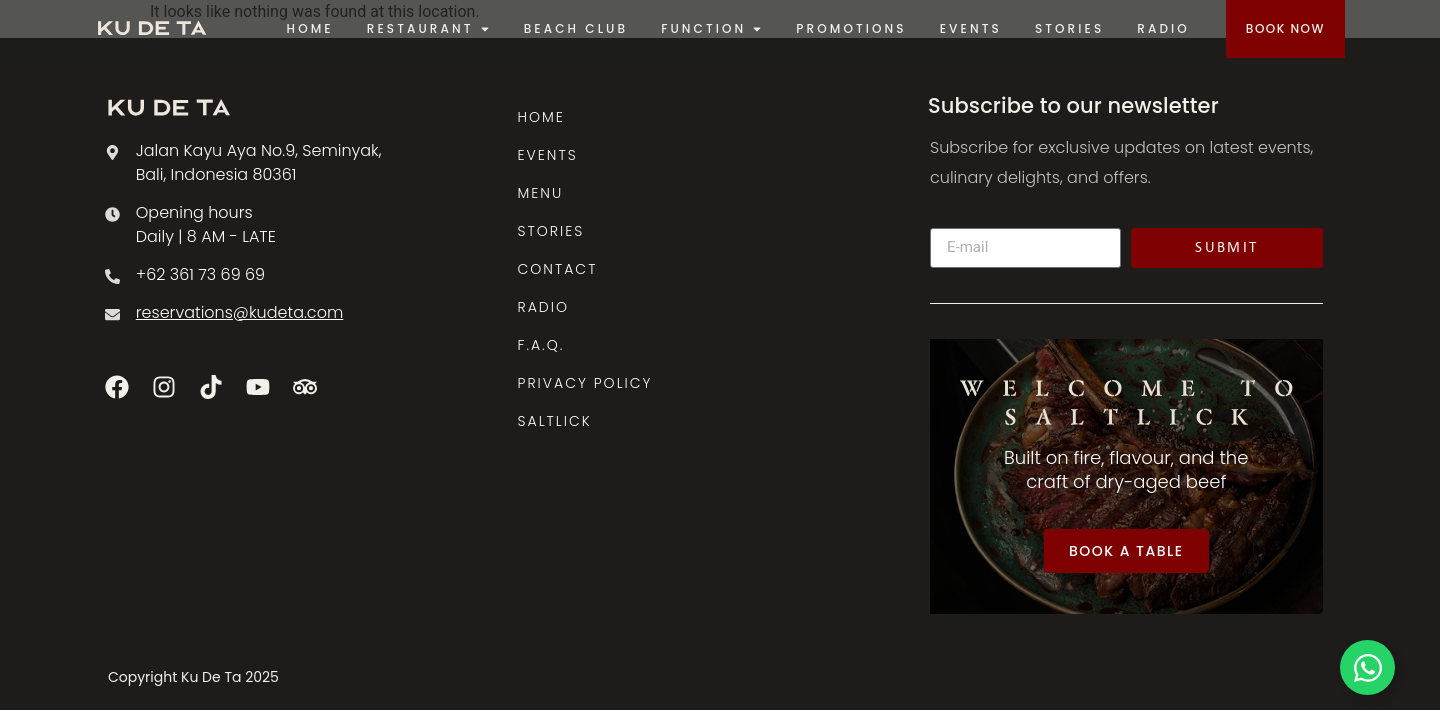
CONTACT (558, 269)
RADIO (543, 307)
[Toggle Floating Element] (1367, 667)
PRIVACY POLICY (585, 383)
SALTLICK (555, 421)
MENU (541, 193)
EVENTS (548, 155)
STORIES (551, 231)
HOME (541, 117)
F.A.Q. (541, 345)
